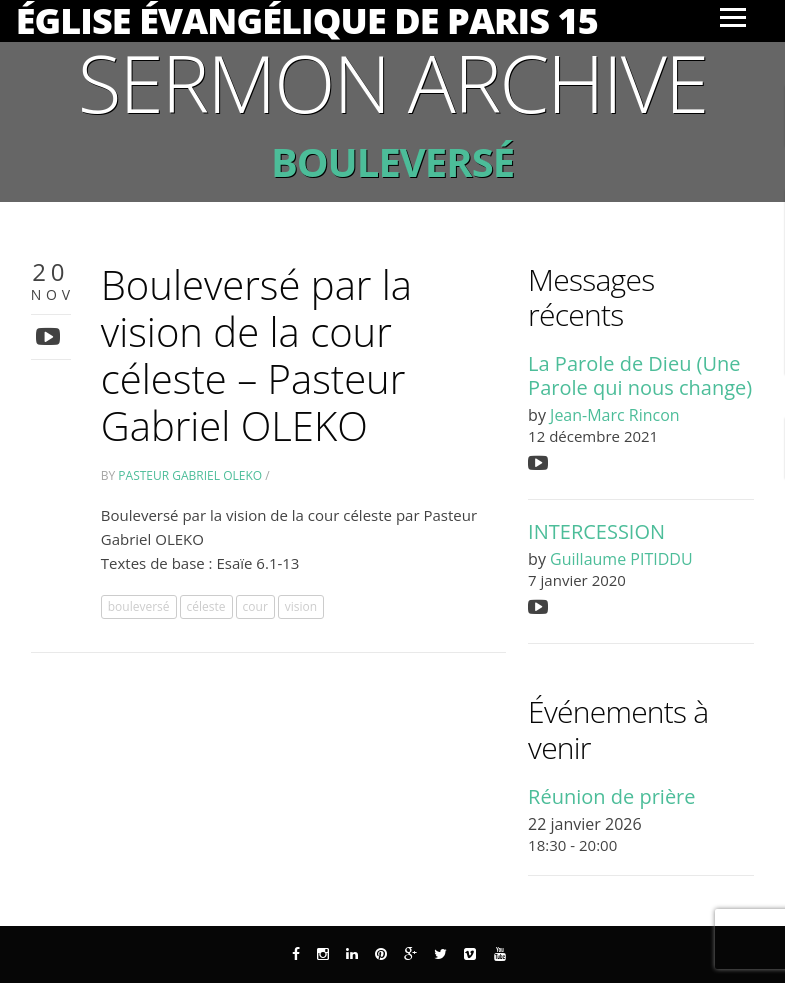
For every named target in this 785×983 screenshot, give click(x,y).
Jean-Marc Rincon (615, 415)
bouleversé (139, 606)
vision (301, 606)
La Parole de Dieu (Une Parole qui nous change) (640, 375)
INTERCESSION (596, 531)
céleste (206, 606)
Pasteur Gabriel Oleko (190, 475)
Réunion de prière (611, 796)
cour (255, 606)
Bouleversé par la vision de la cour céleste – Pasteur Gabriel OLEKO (256, 354)
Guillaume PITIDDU (621, 559)
